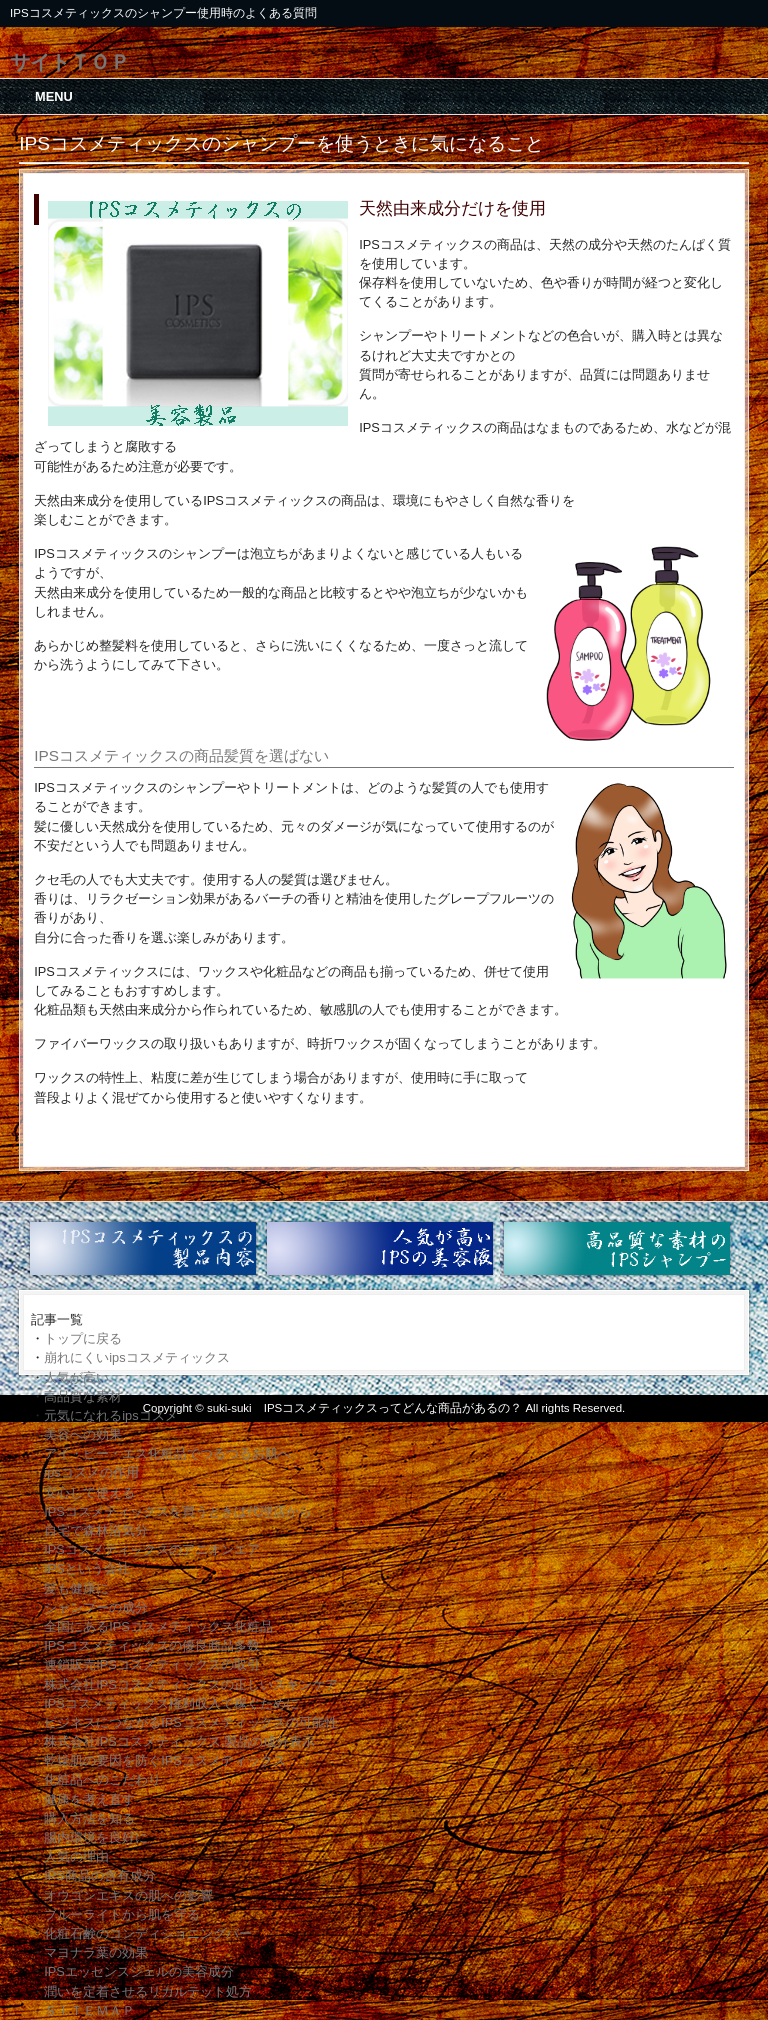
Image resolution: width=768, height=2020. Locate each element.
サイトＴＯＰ (70, 61)
